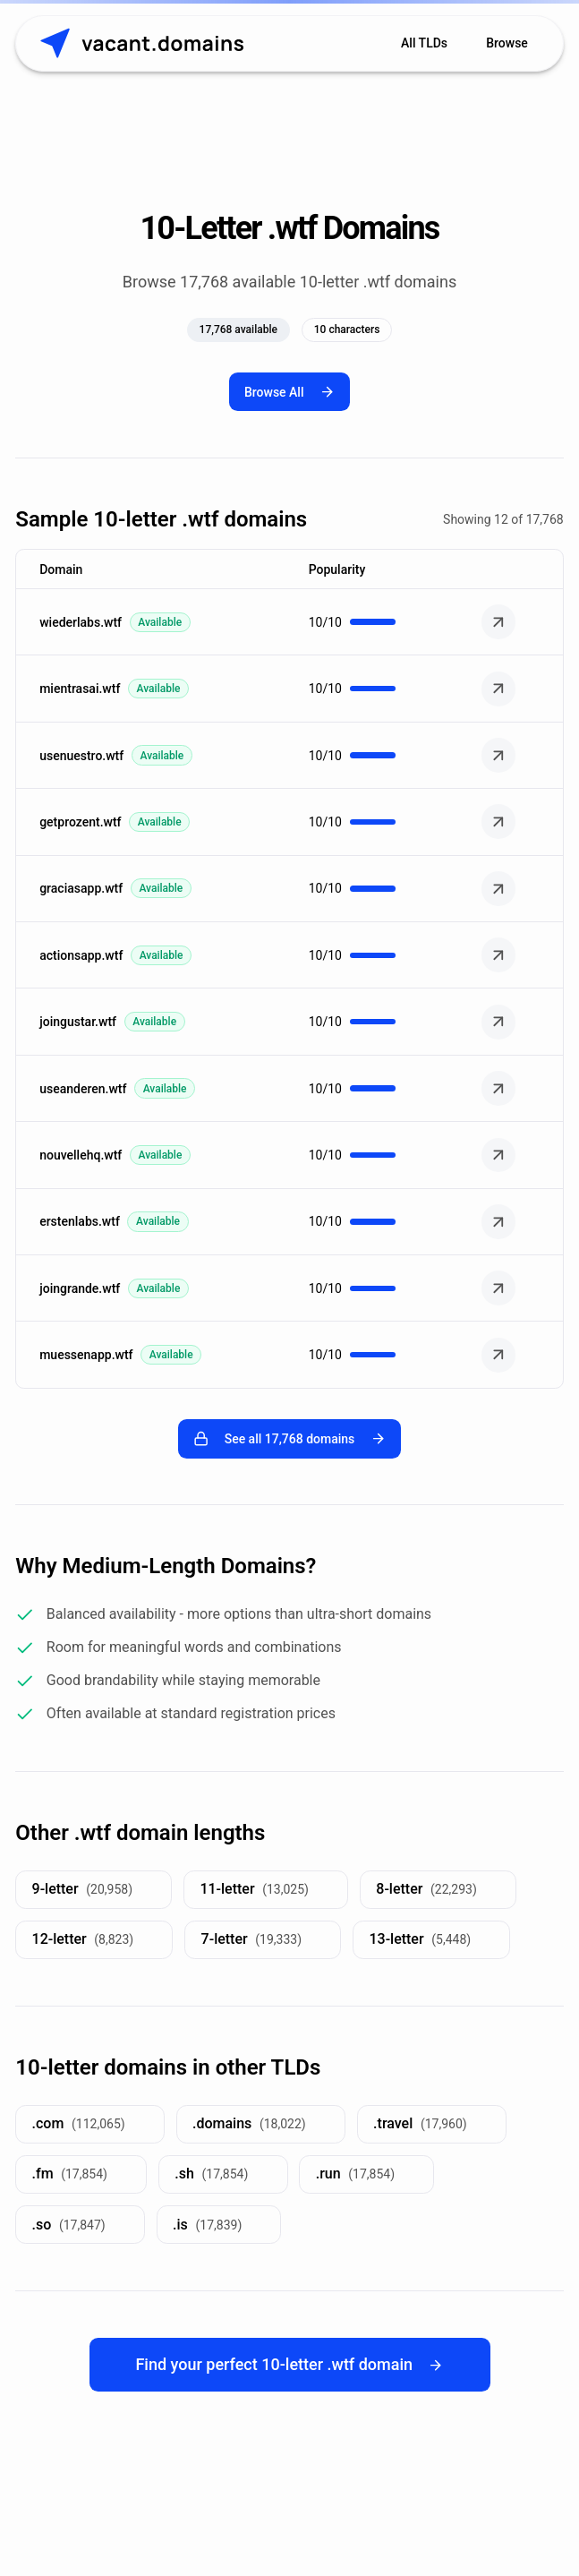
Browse (507, 43)
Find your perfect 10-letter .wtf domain (289, 2364)
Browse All (289, 391)
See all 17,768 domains (289, 1438)
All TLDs (424, 43)
